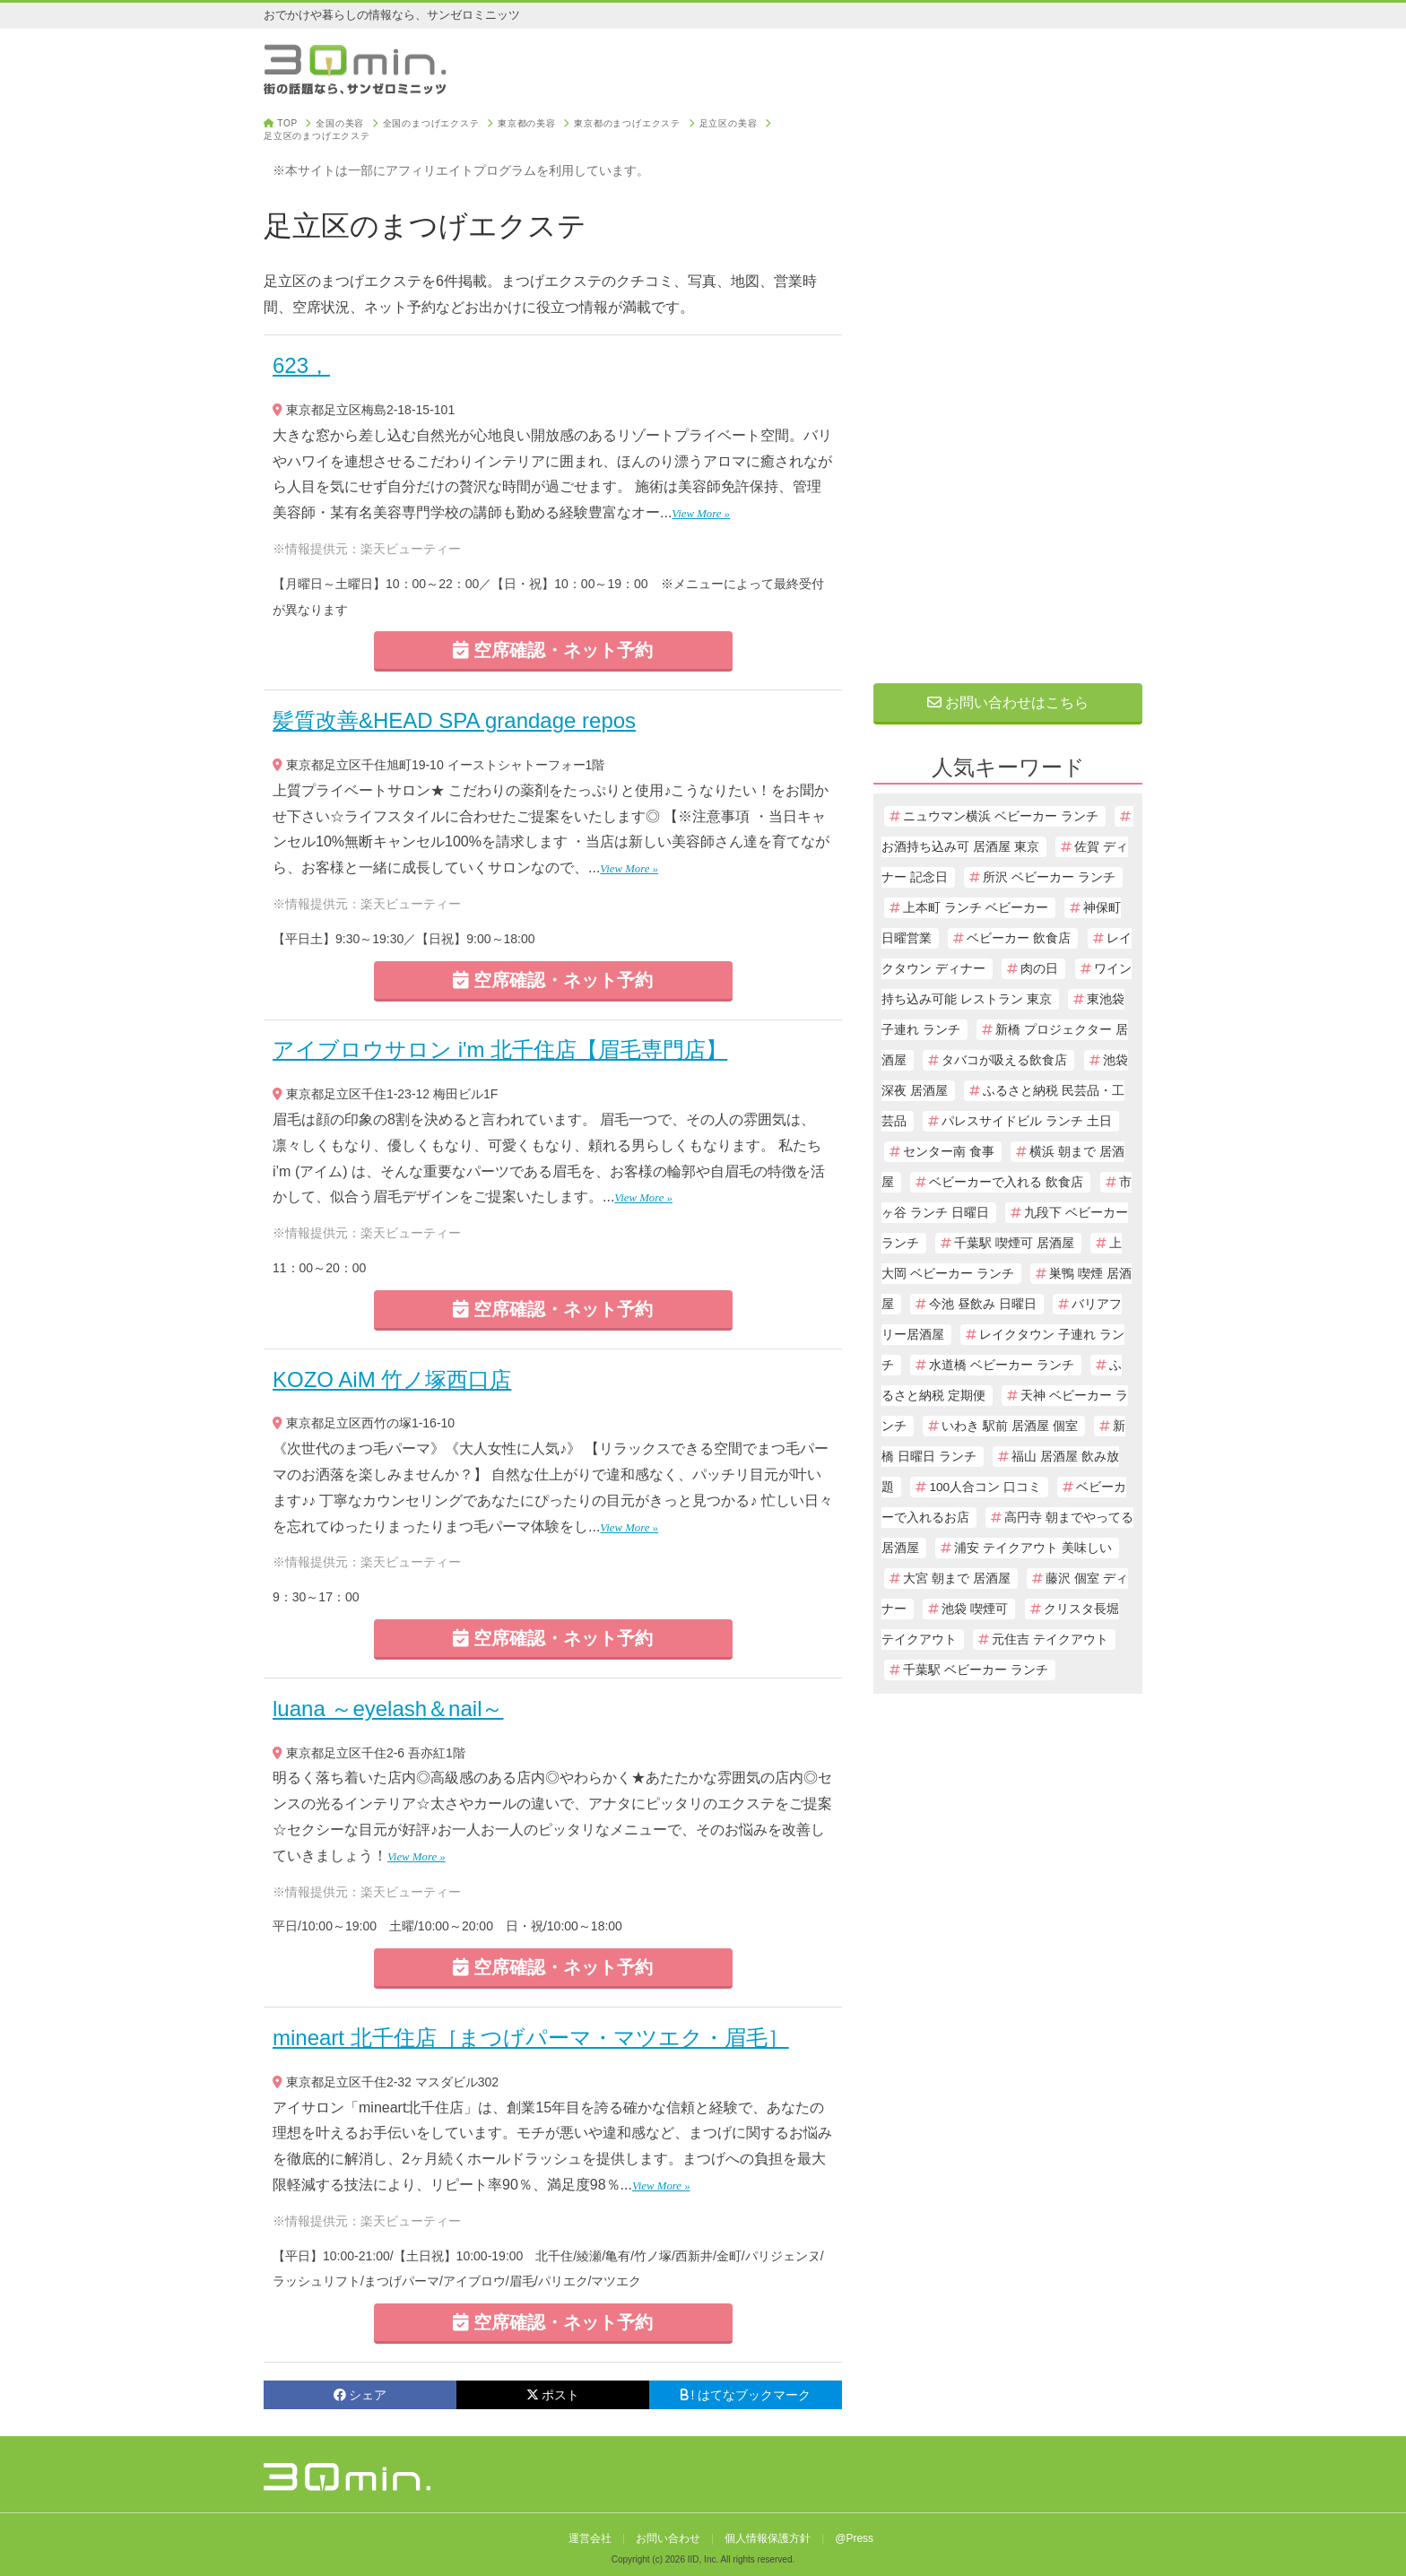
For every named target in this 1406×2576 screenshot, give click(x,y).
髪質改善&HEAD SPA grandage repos (454, 720)
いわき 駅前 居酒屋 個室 (1009, 1426)
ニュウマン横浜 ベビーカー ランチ (1000, 816)
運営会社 (590, 2538)
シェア (360, 2395)
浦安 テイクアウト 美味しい (1033, 1548)
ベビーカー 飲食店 (1019, 938)
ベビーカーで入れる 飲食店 (1006, 1182)
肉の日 (1039, 969)
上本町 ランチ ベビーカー (975, 908)
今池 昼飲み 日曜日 (983, 1304)
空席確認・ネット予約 (553, 650)
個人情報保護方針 (768, 2538)
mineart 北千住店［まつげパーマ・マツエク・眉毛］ (531, 2037)
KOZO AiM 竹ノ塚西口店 (392, 1379)
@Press (854, 2538)
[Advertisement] (1007, 387)
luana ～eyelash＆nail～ (388, 1708)
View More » (701, 513)
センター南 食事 (948, 1151)
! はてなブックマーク (746, 2395)
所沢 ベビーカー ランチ (1049, 877)
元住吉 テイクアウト (1050, 1639)
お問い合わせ (668, 2538)
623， (301, 365)
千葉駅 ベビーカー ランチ (975, 1670)
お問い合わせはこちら (1008, 702)
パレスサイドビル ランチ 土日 (1027, 1121)
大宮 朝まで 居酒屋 (957, 1578)
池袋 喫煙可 (975, 1609)
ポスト (552, 2395)
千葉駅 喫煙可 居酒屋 (1014, 1243)
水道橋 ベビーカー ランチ (1001, 1365)
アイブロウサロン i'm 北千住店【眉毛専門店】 (500, 1049)
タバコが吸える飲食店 (1004, 1060)
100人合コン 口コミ (984, 1487)
